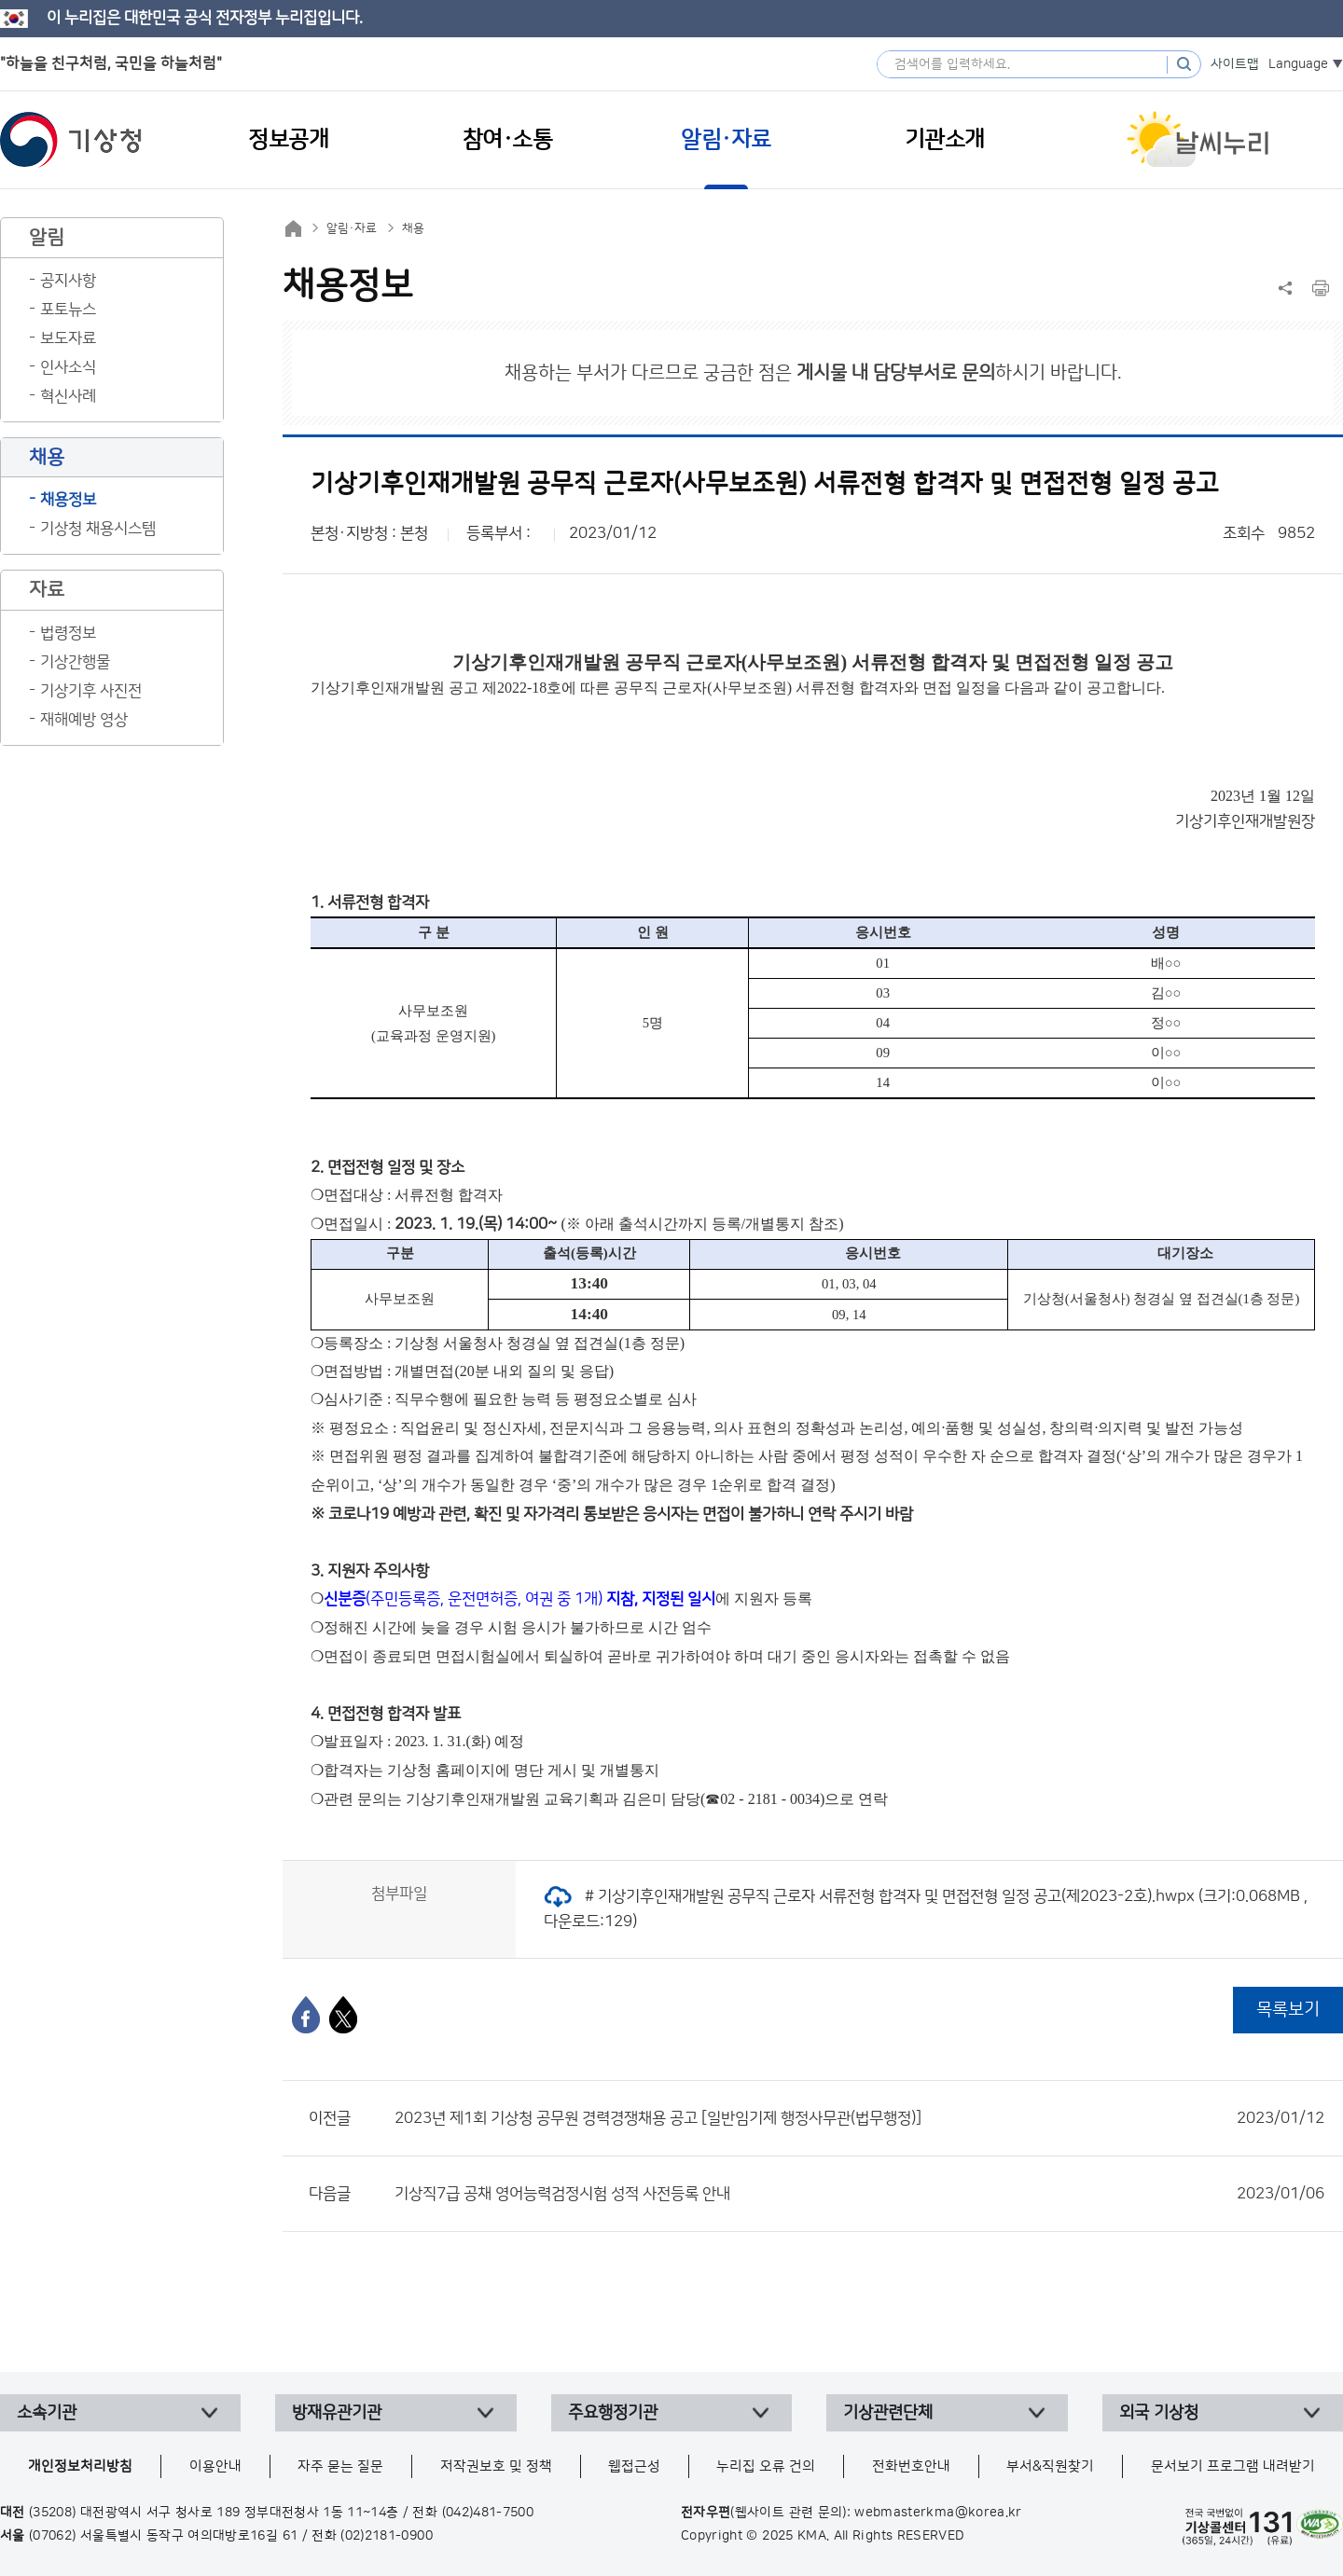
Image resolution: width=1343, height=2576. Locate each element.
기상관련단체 (888, 2413)
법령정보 (68, 633)
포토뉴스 (68, 309)
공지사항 (68, 280)
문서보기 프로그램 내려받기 (1233, 2466)
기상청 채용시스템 (98, 528)
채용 (413, 228)
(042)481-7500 (488, 2512)
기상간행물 (75, 662)
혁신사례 (68, 396)
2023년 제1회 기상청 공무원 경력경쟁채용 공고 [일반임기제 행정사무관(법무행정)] (859, 2118)
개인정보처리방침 (80, 2466)
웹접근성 (634, 2466)
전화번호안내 (911, 2466)
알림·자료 (351, 228)
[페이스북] (306, 2014)
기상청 (71, 140)
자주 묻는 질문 (340, 2466)
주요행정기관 (613, 2413)
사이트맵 (1235, 64)
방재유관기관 (336, 2413)
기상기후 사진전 (91, 690)
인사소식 (68, 367)
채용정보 (68, 499)
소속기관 (46, 2413)
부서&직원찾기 (1050, 2466)
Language (1298, 64)
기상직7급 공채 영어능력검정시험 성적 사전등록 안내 (859, 2193)
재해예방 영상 (84, 719)
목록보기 (1288, 2009)
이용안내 (215, 2466)
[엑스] (343, 2014)
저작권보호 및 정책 (496, 2466)
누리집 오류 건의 (765, 2466)
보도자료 (68, 338)
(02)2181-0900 (386, 2535)
